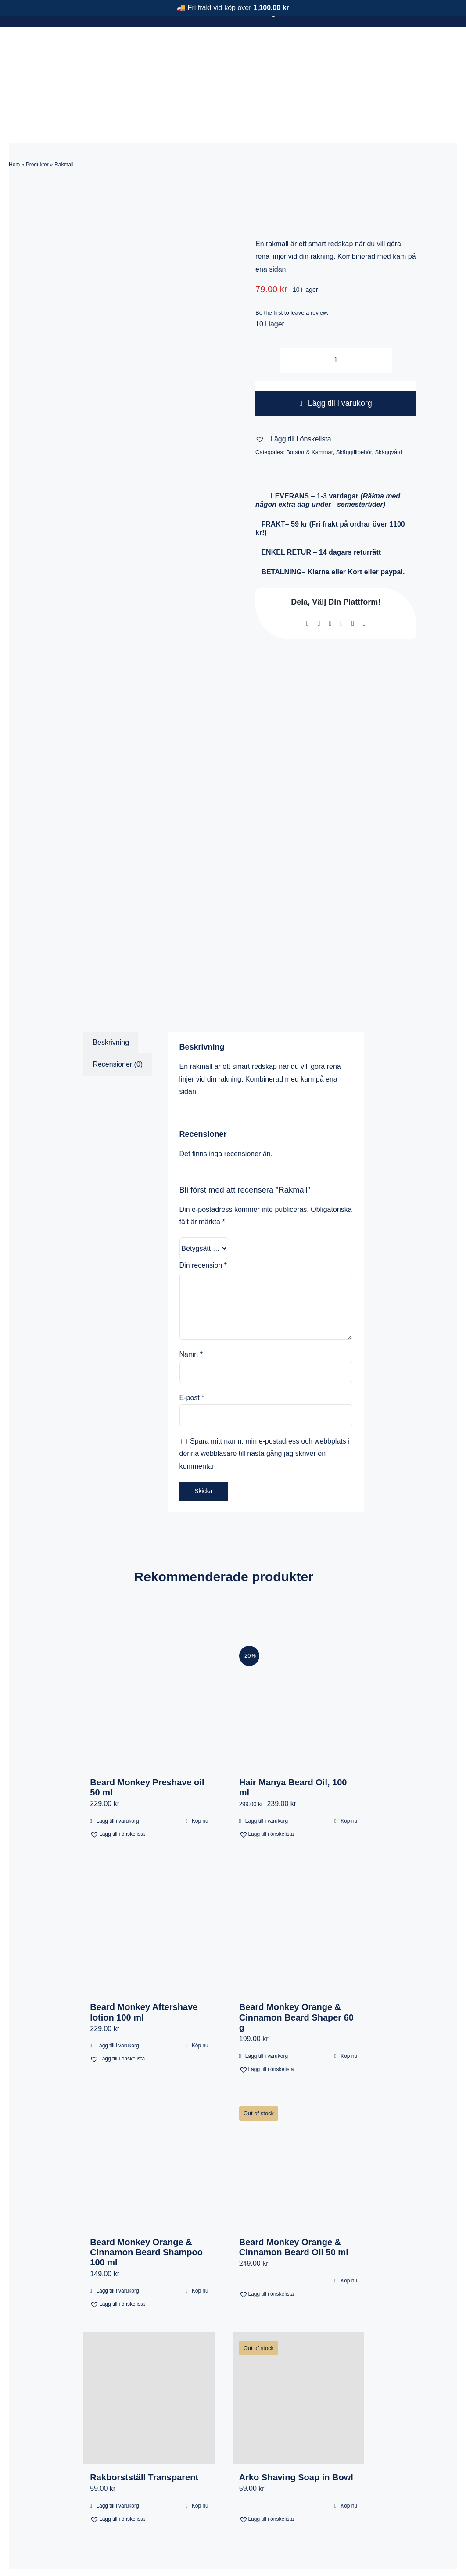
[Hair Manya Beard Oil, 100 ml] (298, 1654)
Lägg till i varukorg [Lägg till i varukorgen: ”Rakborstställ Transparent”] (117, 2457)
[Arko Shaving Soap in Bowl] (298, 2349)
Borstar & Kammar (309, 404)
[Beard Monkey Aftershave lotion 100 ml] (149, 1879)
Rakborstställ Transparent (144, 2429)
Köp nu (200, 1773)
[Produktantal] (336, 312)
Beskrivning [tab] (111, 994)
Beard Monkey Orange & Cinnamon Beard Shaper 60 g (296, 1969)
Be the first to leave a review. (291, 264)
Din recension (203, 1217)
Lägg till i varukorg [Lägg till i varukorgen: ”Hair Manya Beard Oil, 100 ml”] (266, 1773)
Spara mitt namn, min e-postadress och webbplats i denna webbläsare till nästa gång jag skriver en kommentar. (264, 1405)
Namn (191, 1306)
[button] (293, 391)
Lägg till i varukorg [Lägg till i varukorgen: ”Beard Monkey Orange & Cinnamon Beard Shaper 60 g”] (266, 2008)
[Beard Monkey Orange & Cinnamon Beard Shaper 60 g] (298, 1879)
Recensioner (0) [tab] (118, 1016)
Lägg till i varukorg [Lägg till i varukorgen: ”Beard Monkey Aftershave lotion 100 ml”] (117, 1997)
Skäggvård (388, 404)
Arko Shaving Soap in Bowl (296, 2429)
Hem (14, 116)
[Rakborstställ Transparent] (149, 2349)
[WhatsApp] (341, 575)
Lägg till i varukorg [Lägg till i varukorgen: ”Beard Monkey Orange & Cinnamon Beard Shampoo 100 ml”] (117, 2242)
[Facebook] (307, 575)
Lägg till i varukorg (336, 355)
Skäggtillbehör (354, 404)
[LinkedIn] (330, 575)
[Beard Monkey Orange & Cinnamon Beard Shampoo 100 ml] (149, 2114)
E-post (191, 1349)
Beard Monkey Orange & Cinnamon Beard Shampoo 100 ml (146, 2204)
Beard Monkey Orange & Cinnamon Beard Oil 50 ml (293, 2199)
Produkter (37, 116)
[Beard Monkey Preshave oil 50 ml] (149, 1654)
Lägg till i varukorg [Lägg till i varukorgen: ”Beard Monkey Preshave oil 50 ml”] (117, 1773)
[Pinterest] (352, 575)
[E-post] (364, 575)
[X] (319, 575)
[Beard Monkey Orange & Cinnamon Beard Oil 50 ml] (298, 2114)
